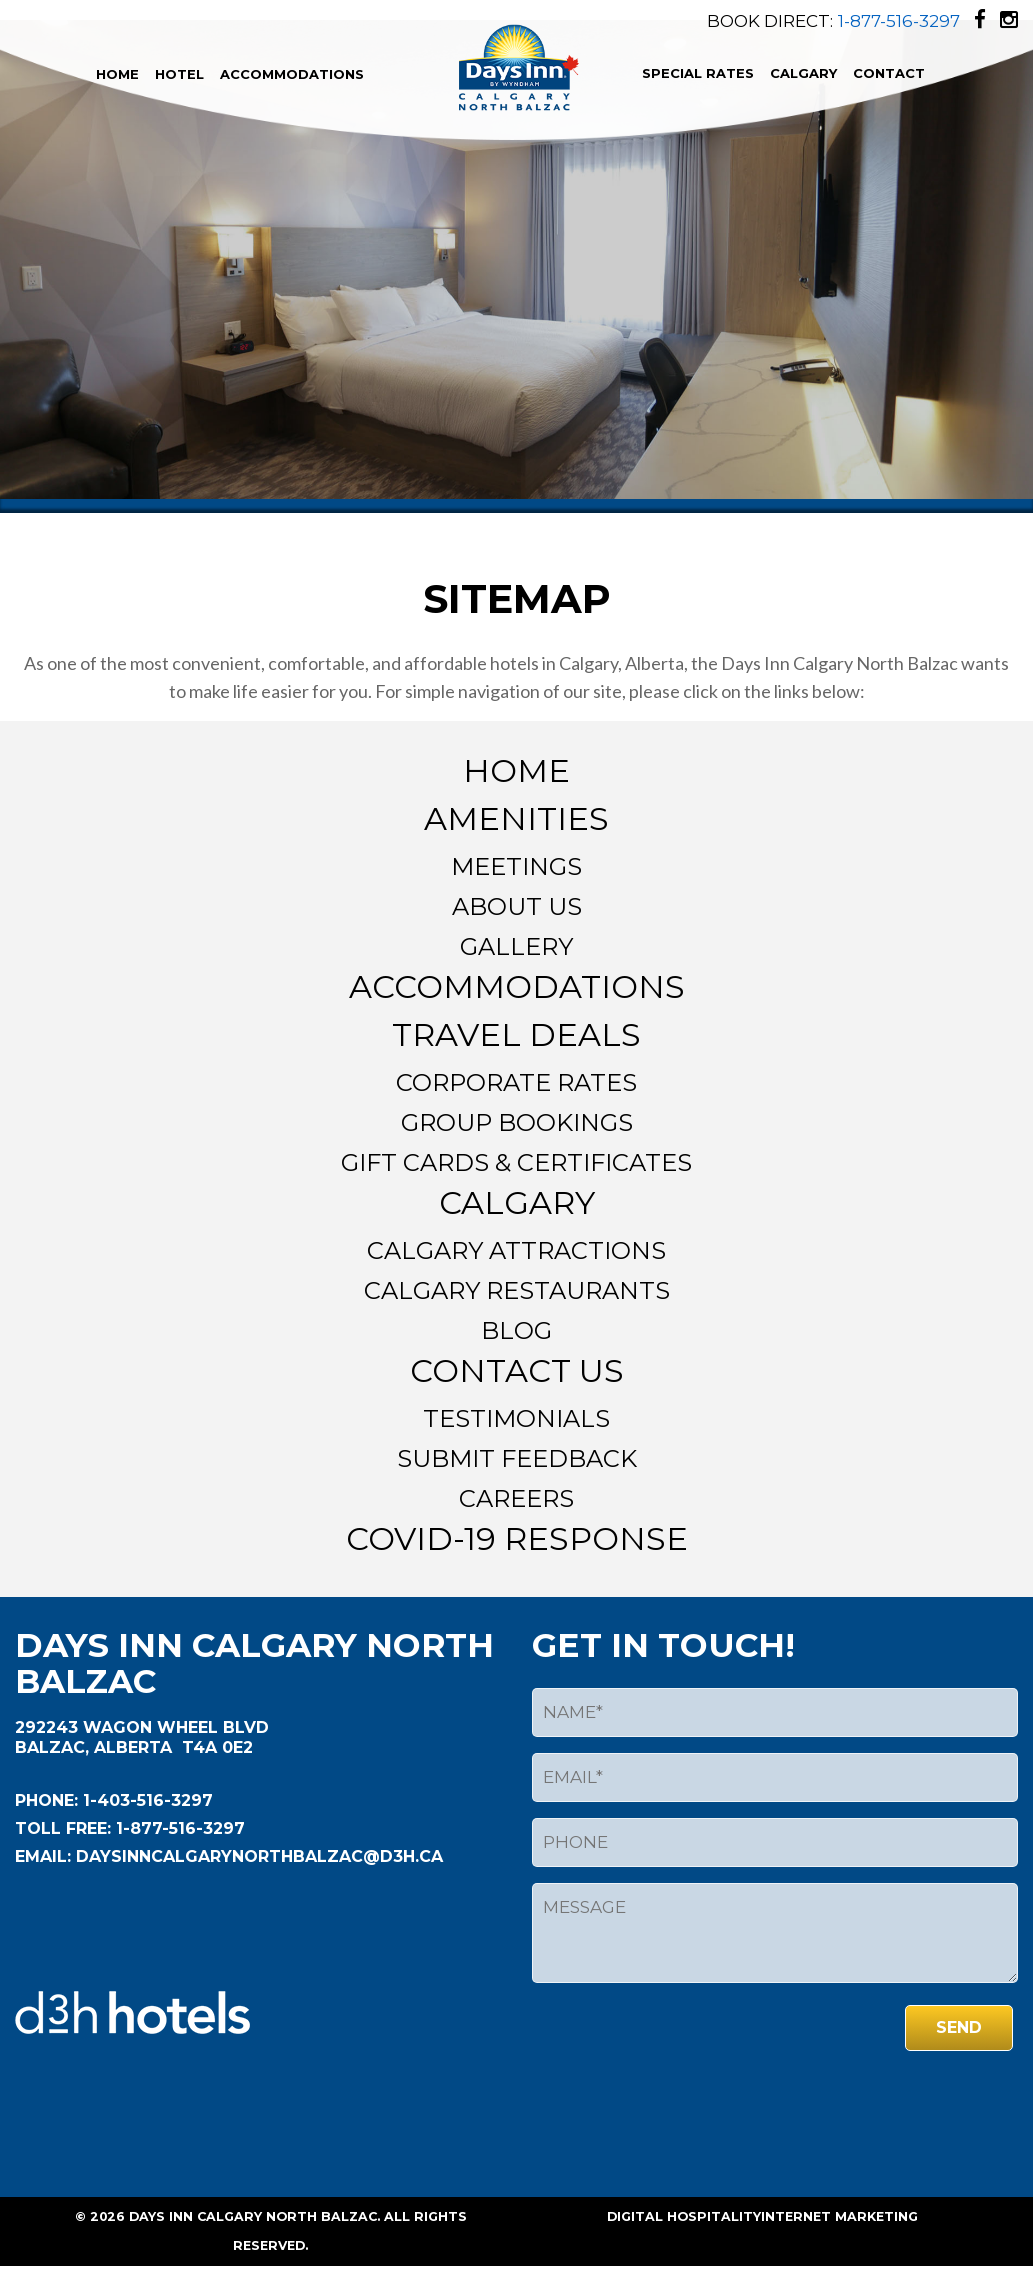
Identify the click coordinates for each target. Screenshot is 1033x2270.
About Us (517, 906)
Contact (889, 73)
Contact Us (517, 1370)
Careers (516, 1498)
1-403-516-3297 (145, 1800)
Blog (516, 1330)
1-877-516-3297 (899, 21)
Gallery (516, 946)
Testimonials (516, 1418)
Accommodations (292, 74)
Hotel (179, 74)
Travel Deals (516, 1034)
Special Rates (698, 73)
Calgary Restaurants (517, 1290)
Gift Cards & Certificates (516, 1162)
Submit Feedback (517, 1458)
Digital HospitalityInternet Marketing (762, 2216)
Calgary (803, 73)
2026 (107, 2216)
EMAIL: (43, 1856)
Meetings (516, 866)
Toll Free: (63, 1828)
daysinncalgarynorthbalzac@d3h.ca (257, 1856)
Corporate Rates (516, 1082)
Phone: (46, 1800)
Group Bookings (517, 1122)
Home (117, 74)
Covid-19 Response (517, 1538)
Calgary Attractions (516, 1250)
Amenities (516, 818)
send (959, 2027)
